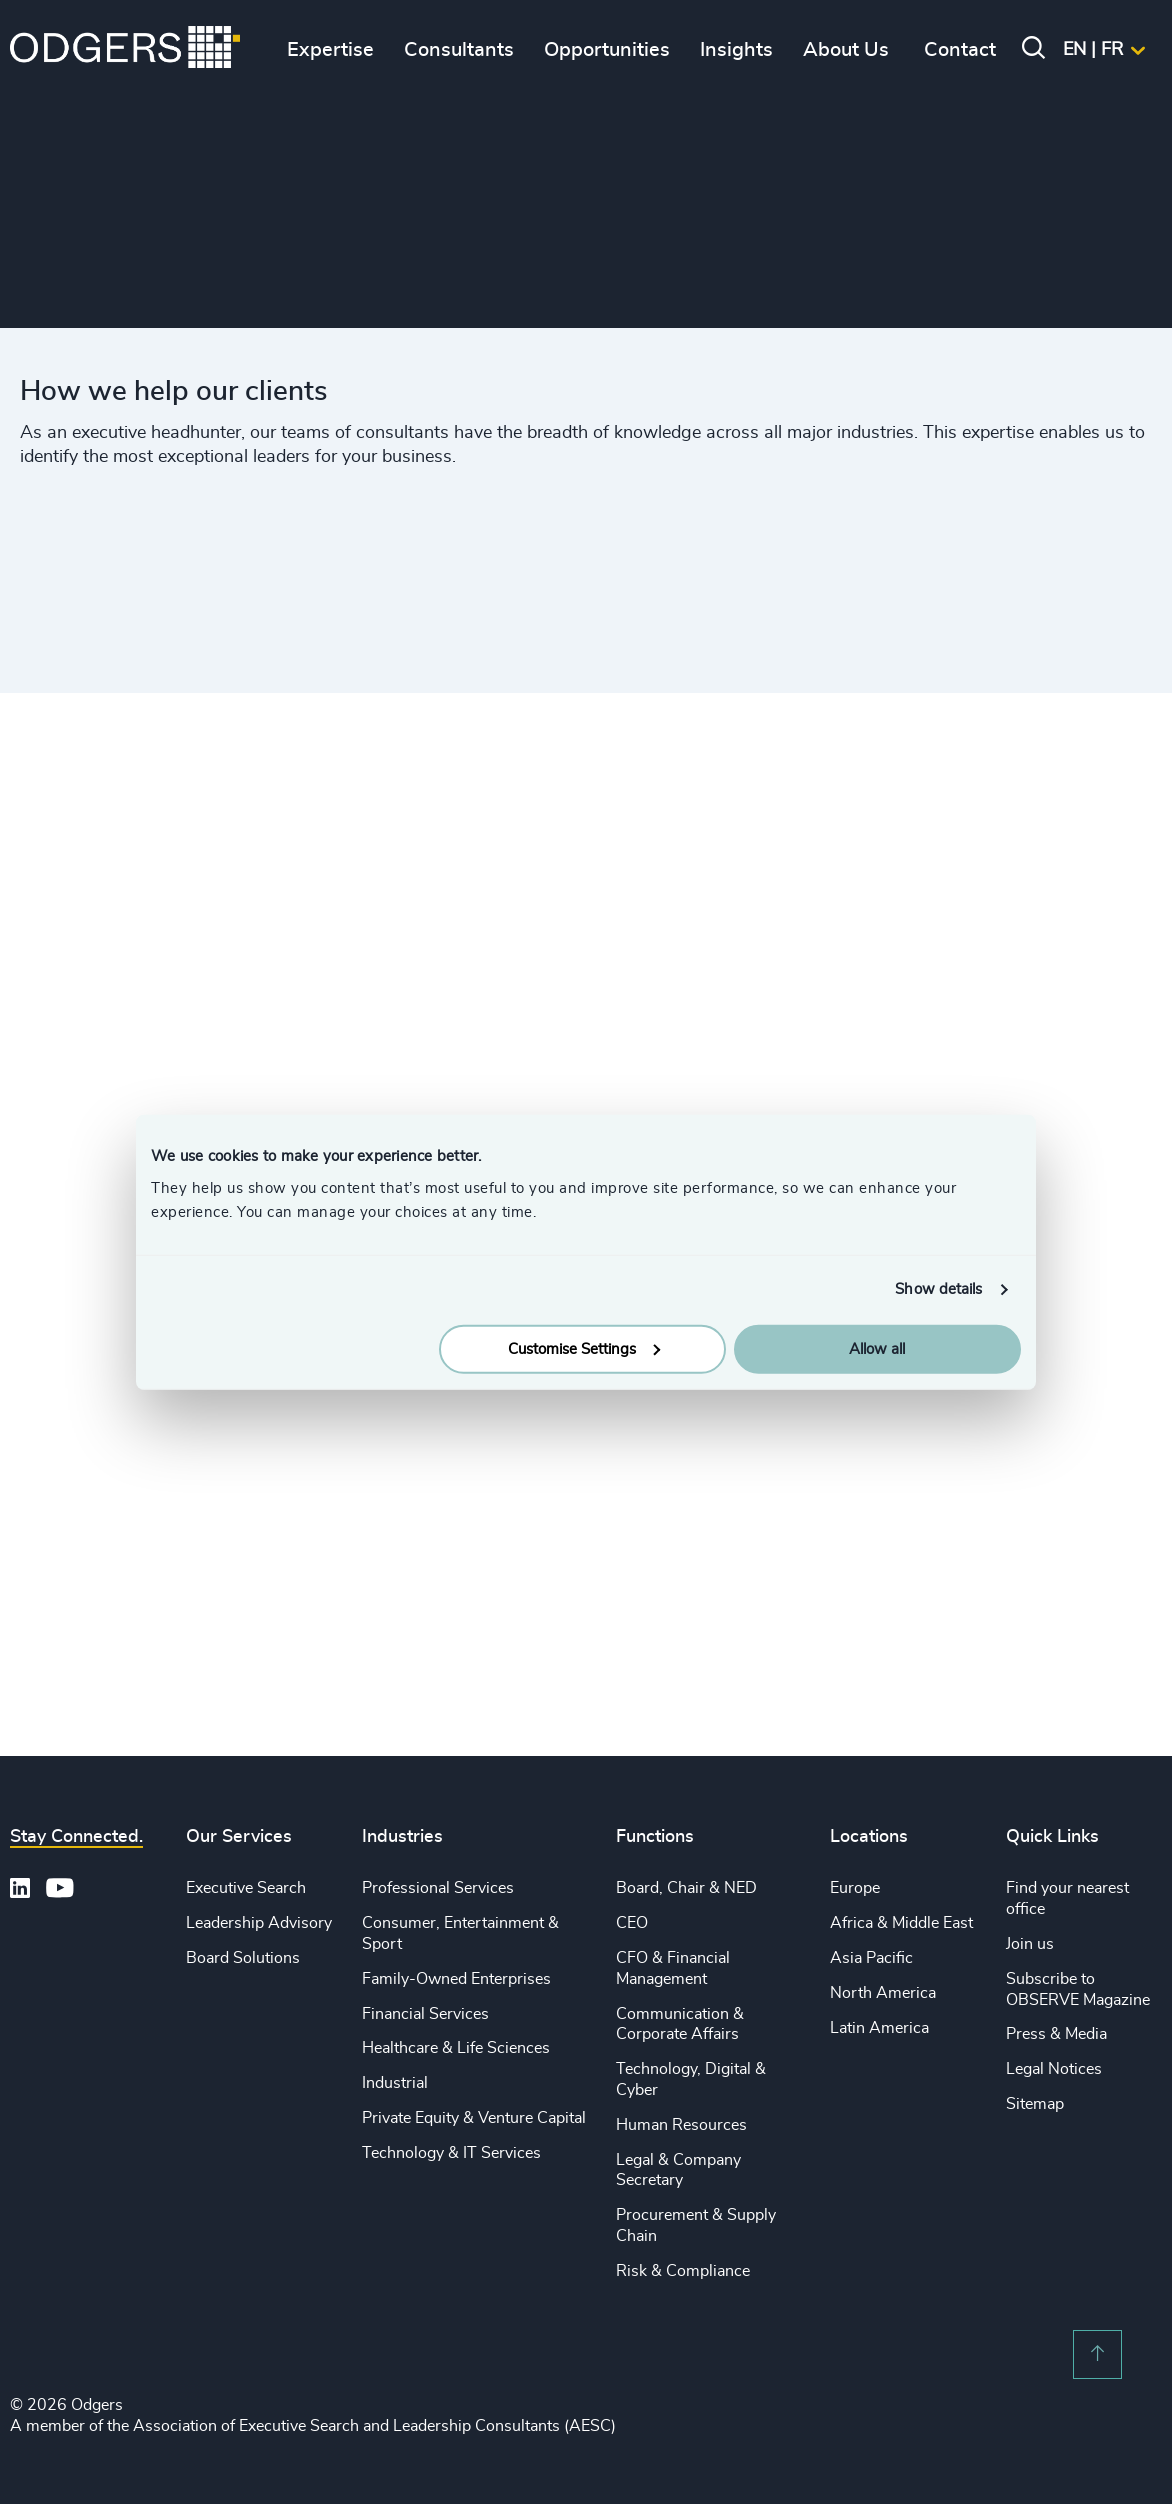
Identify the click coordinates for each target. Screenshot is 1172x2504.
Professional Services (438, 1888)
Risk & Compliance (683, 2271)
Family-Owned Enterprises (456, 1979)
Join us (1030, 1944)
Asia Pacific (871, 1958)
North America (883, 1993)
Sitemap (1035, 2104)
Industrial (395, 2083)
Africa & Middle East (901, 1923)
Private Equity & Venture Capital (474, 2118)
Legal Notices (1054, 2069)
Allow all (877, 1348)
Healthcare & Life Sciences (456, 2048)
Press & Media (1056, 2034)
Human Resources (681, 2125)
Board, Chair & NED (686, 1888)
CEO (632, 1923)
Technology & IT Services (451, 2153)
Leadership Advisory (259, 1923)
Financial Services (425, 2014)
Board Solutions (243, 1958)
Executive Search (246, 1888)
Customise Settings (584, 1348)
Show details (938, 1289)
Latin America (879, 2028)
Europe (855, 1888)
